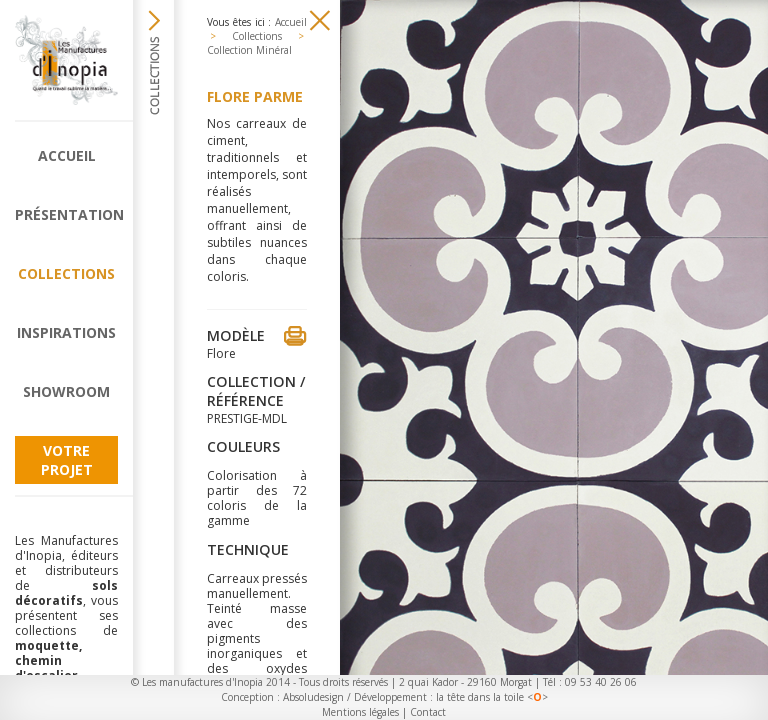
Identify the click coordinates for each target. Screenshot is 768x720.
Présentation (66, 214)
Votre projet (67, 460)
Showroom (66, 391)
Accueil (67, 155)
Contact (428, 712)
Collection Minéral (249, 50)
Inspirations (66, 332)
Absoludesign (313, 697)
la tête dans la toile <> (492, 697)
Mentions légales (360, 712)
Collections (66, 273)
